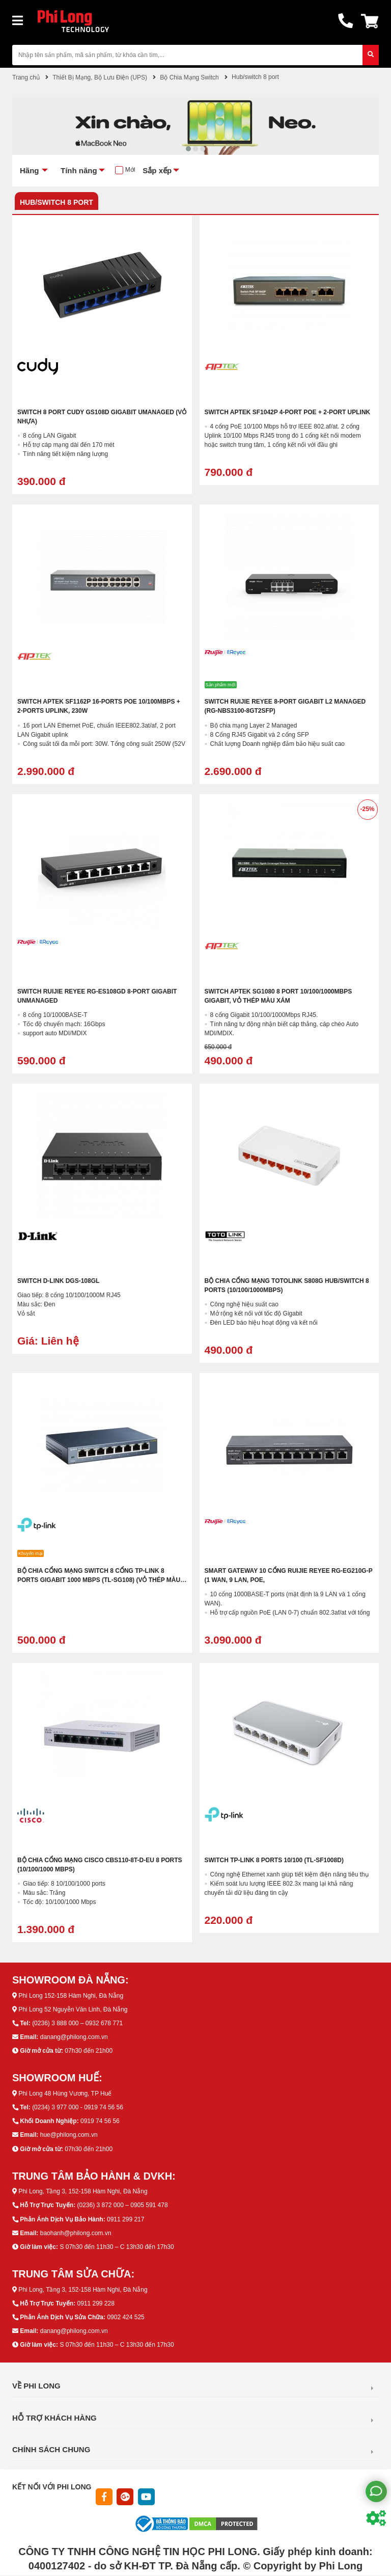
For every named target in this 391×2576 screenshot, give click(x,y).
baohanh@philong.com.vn (75, 2233)
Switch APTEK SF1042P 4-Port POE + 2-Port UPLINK (288, 412)
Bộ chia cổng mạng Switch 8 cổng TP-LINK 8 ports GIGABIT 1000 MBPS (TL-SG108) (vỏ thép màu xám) (98, 1580)
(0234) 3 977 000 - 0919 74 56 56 (77, 2107)
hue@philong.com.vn (69, 2134)
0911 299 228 (95, 2303)
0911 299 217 (125, 2219)
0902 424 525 (125, 2317)
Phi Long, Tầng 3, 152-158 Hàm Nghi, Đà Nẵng (82, 2191)
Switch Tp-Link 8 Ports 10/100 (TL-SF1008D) (274, 1860)
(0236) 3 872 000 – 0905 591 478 (122, 2205)
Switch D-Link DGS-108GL (58, 1280)
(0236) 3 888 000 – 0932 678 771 (77, 2023)
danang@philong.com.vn (74, 2037)
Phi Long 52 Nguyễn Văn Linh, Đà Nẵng (72, 2009)
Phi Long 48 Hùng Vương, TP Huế (64, 2093)
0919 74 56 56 (100, 2121)
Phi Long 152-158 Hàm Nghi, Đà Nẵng (70, 1995)
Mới (130, 169)
